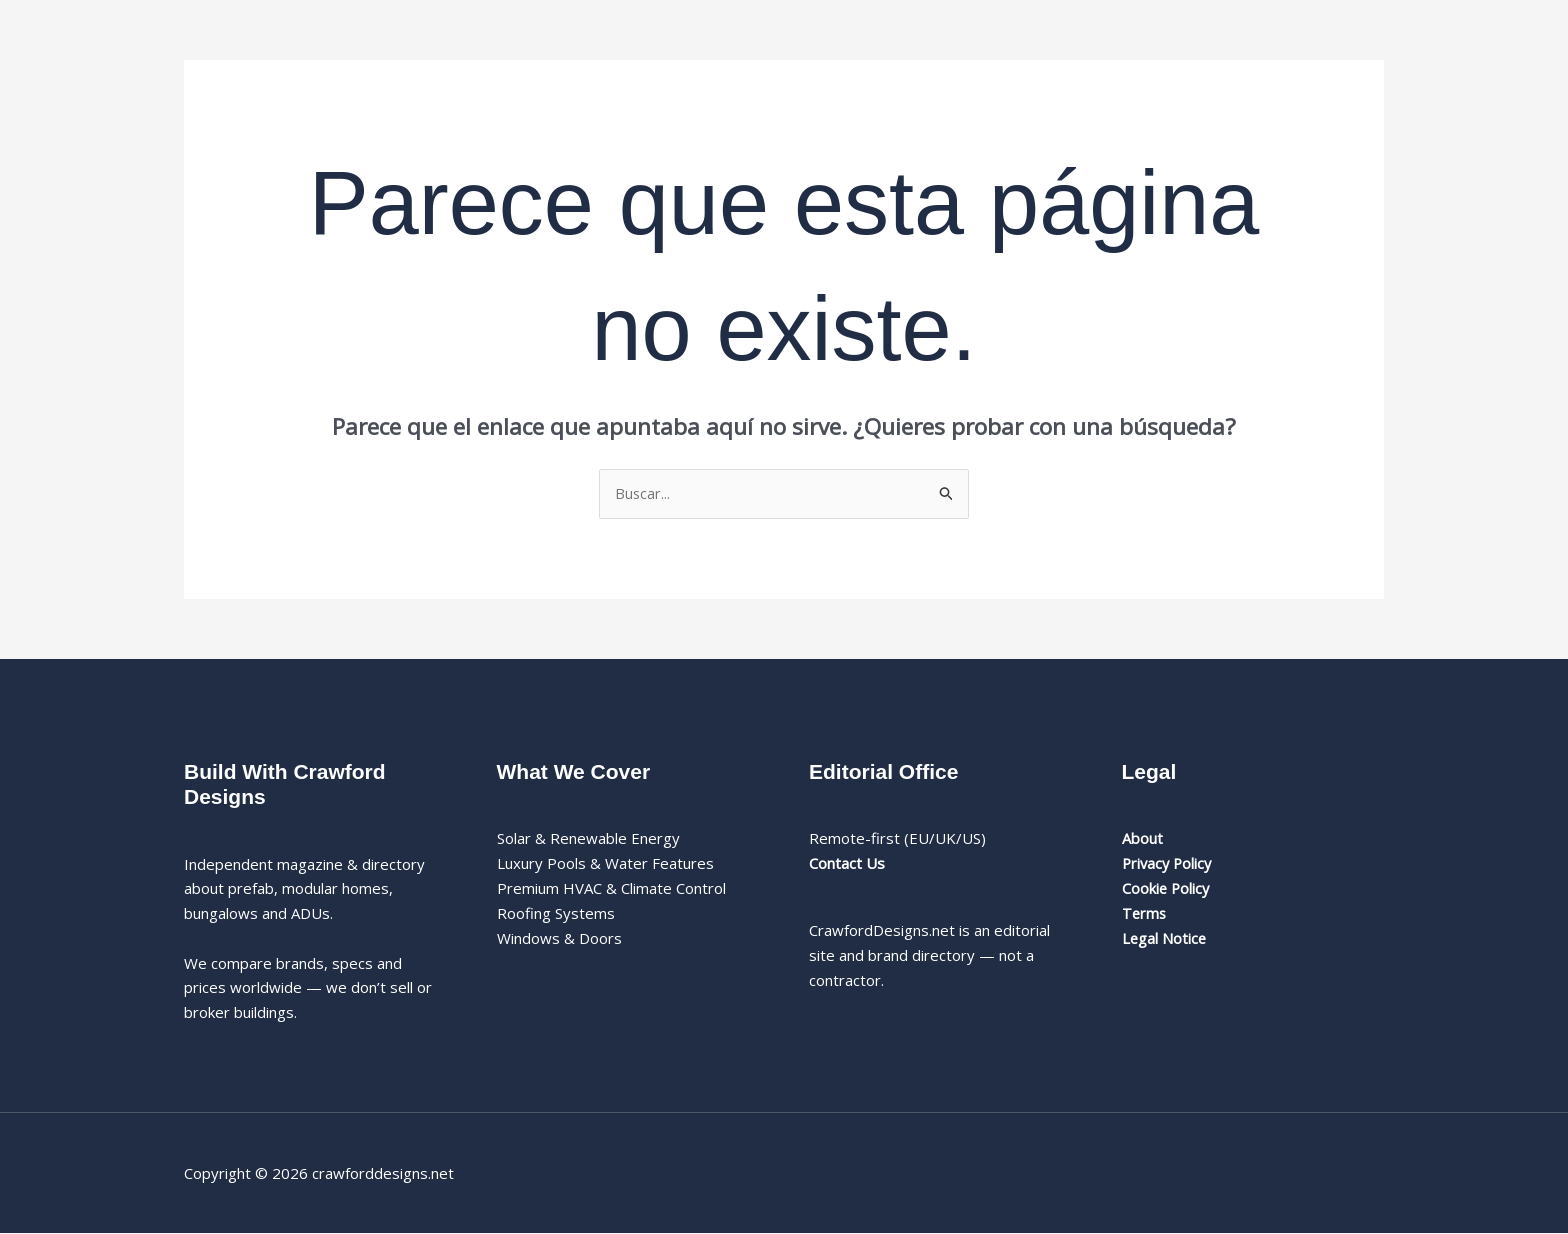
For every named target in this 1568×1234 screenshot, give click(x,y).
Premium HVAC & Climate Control (611, 889)
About (1142, 839)
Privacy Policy (1169, 864)
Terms (1145, 914)
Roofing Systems (556, 914)
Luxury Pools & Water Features (605, 864)
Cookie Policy (1167, 889)
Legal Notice (1165, 938)
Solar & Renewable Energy (588, 839)
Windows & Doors (559, 938)
